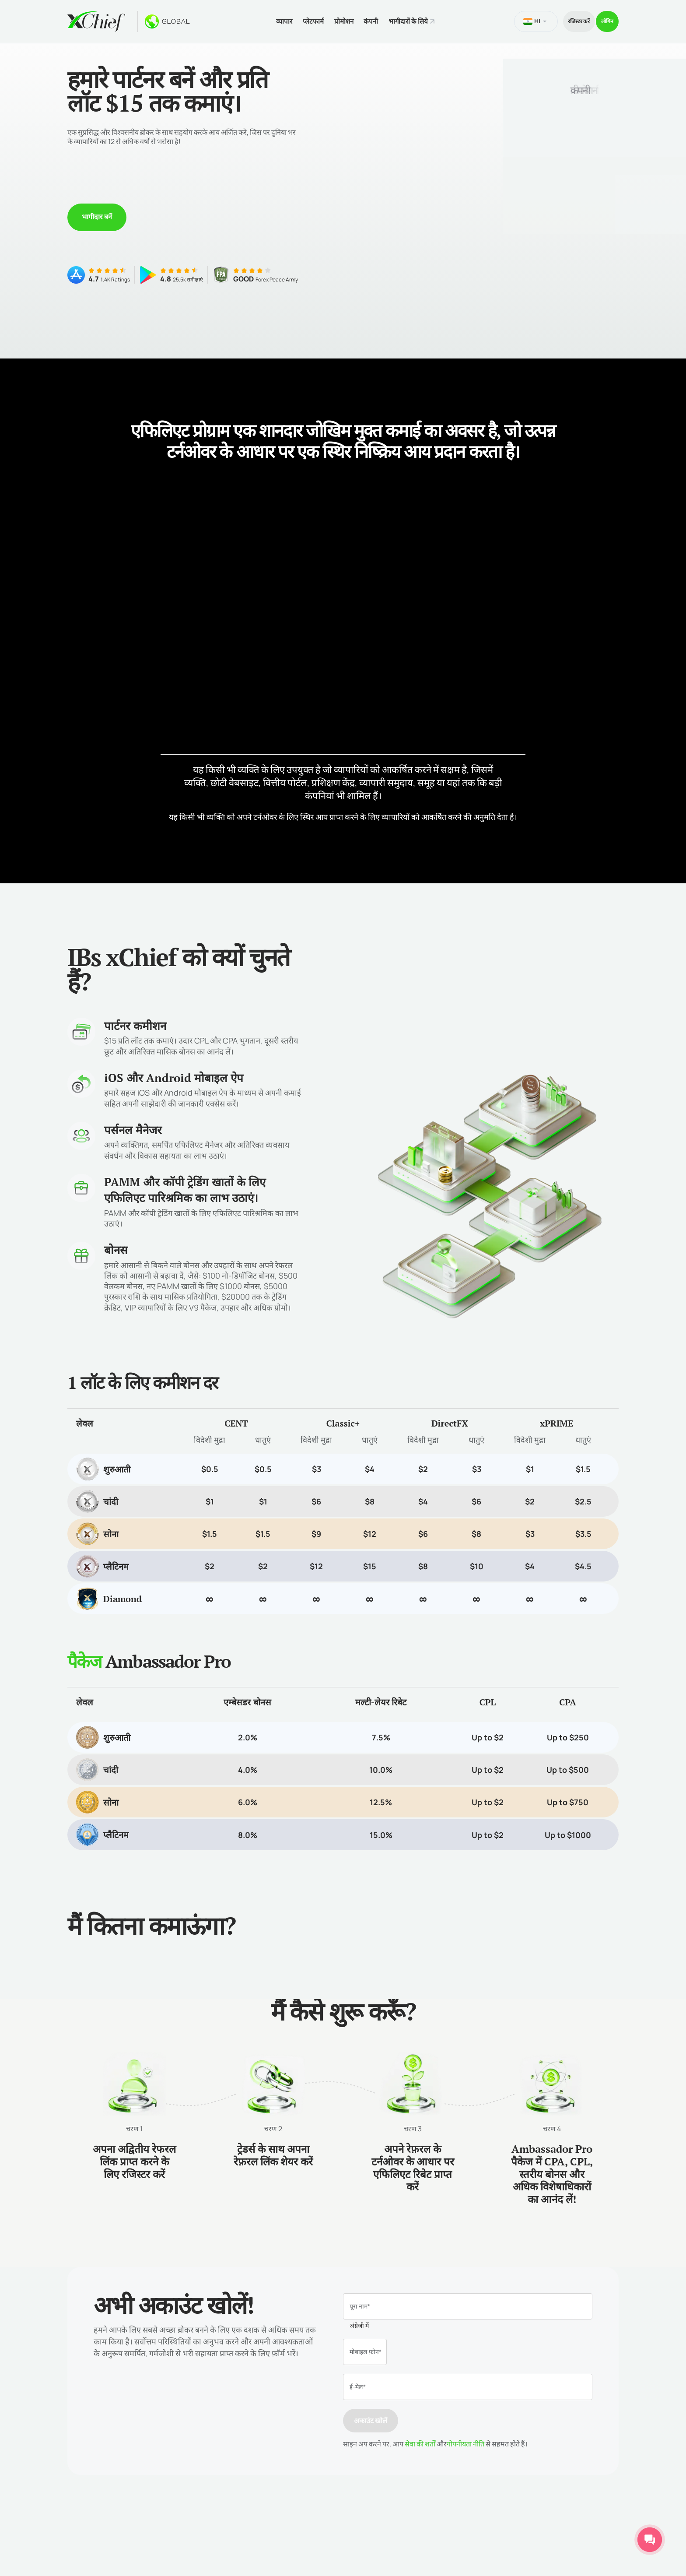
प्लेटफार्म (293, 19)
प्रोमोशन (330, 19)
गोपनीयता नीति (465, 2439)
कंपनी (363, 19)
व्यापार (258, 19)
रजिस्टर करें (560, 19)
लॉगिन (602, 19)
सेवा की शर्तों (420, 2439)
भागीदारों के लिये (407, 19)
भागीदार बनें (97, 211)
